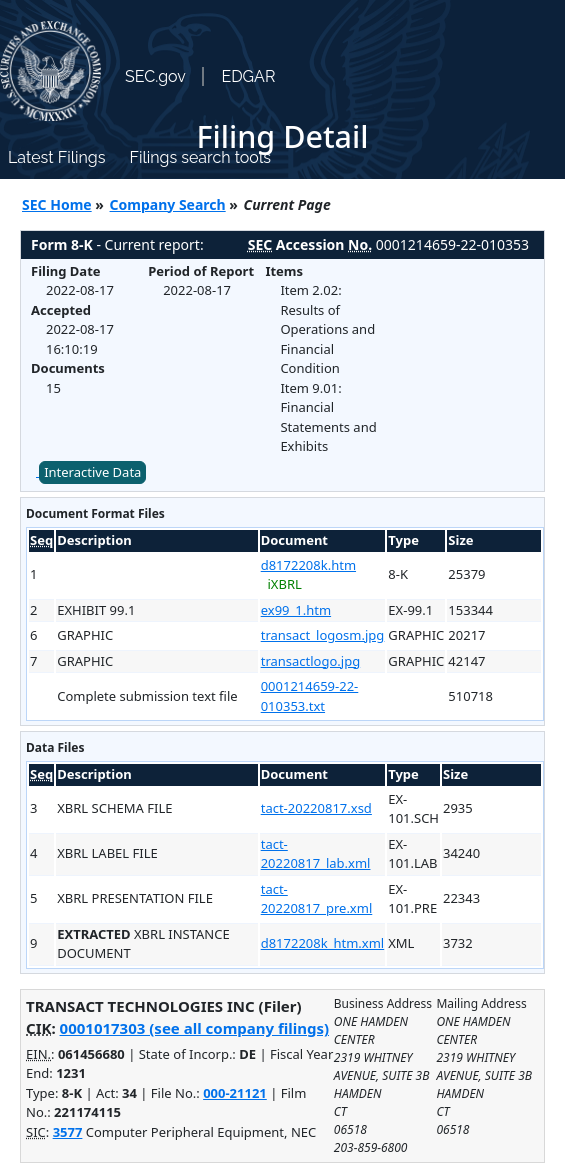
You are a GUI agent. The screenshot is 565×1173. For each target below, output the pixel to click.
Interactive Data (92, 472)
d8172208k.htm (308, 565)
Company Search (168, 204)
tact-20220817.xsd (316, 808)
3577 (68, 1132)
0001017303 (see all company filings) (194, 1028)
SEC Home (57, 204)
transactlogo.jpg (311, 661)
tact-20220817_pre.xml (317, 899)
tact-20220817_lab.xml (316, 854)
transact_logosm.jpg (323, 635)
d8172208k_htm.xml (323, 943)
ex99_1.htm (296, 610)
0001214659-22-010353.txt (310, 696)
